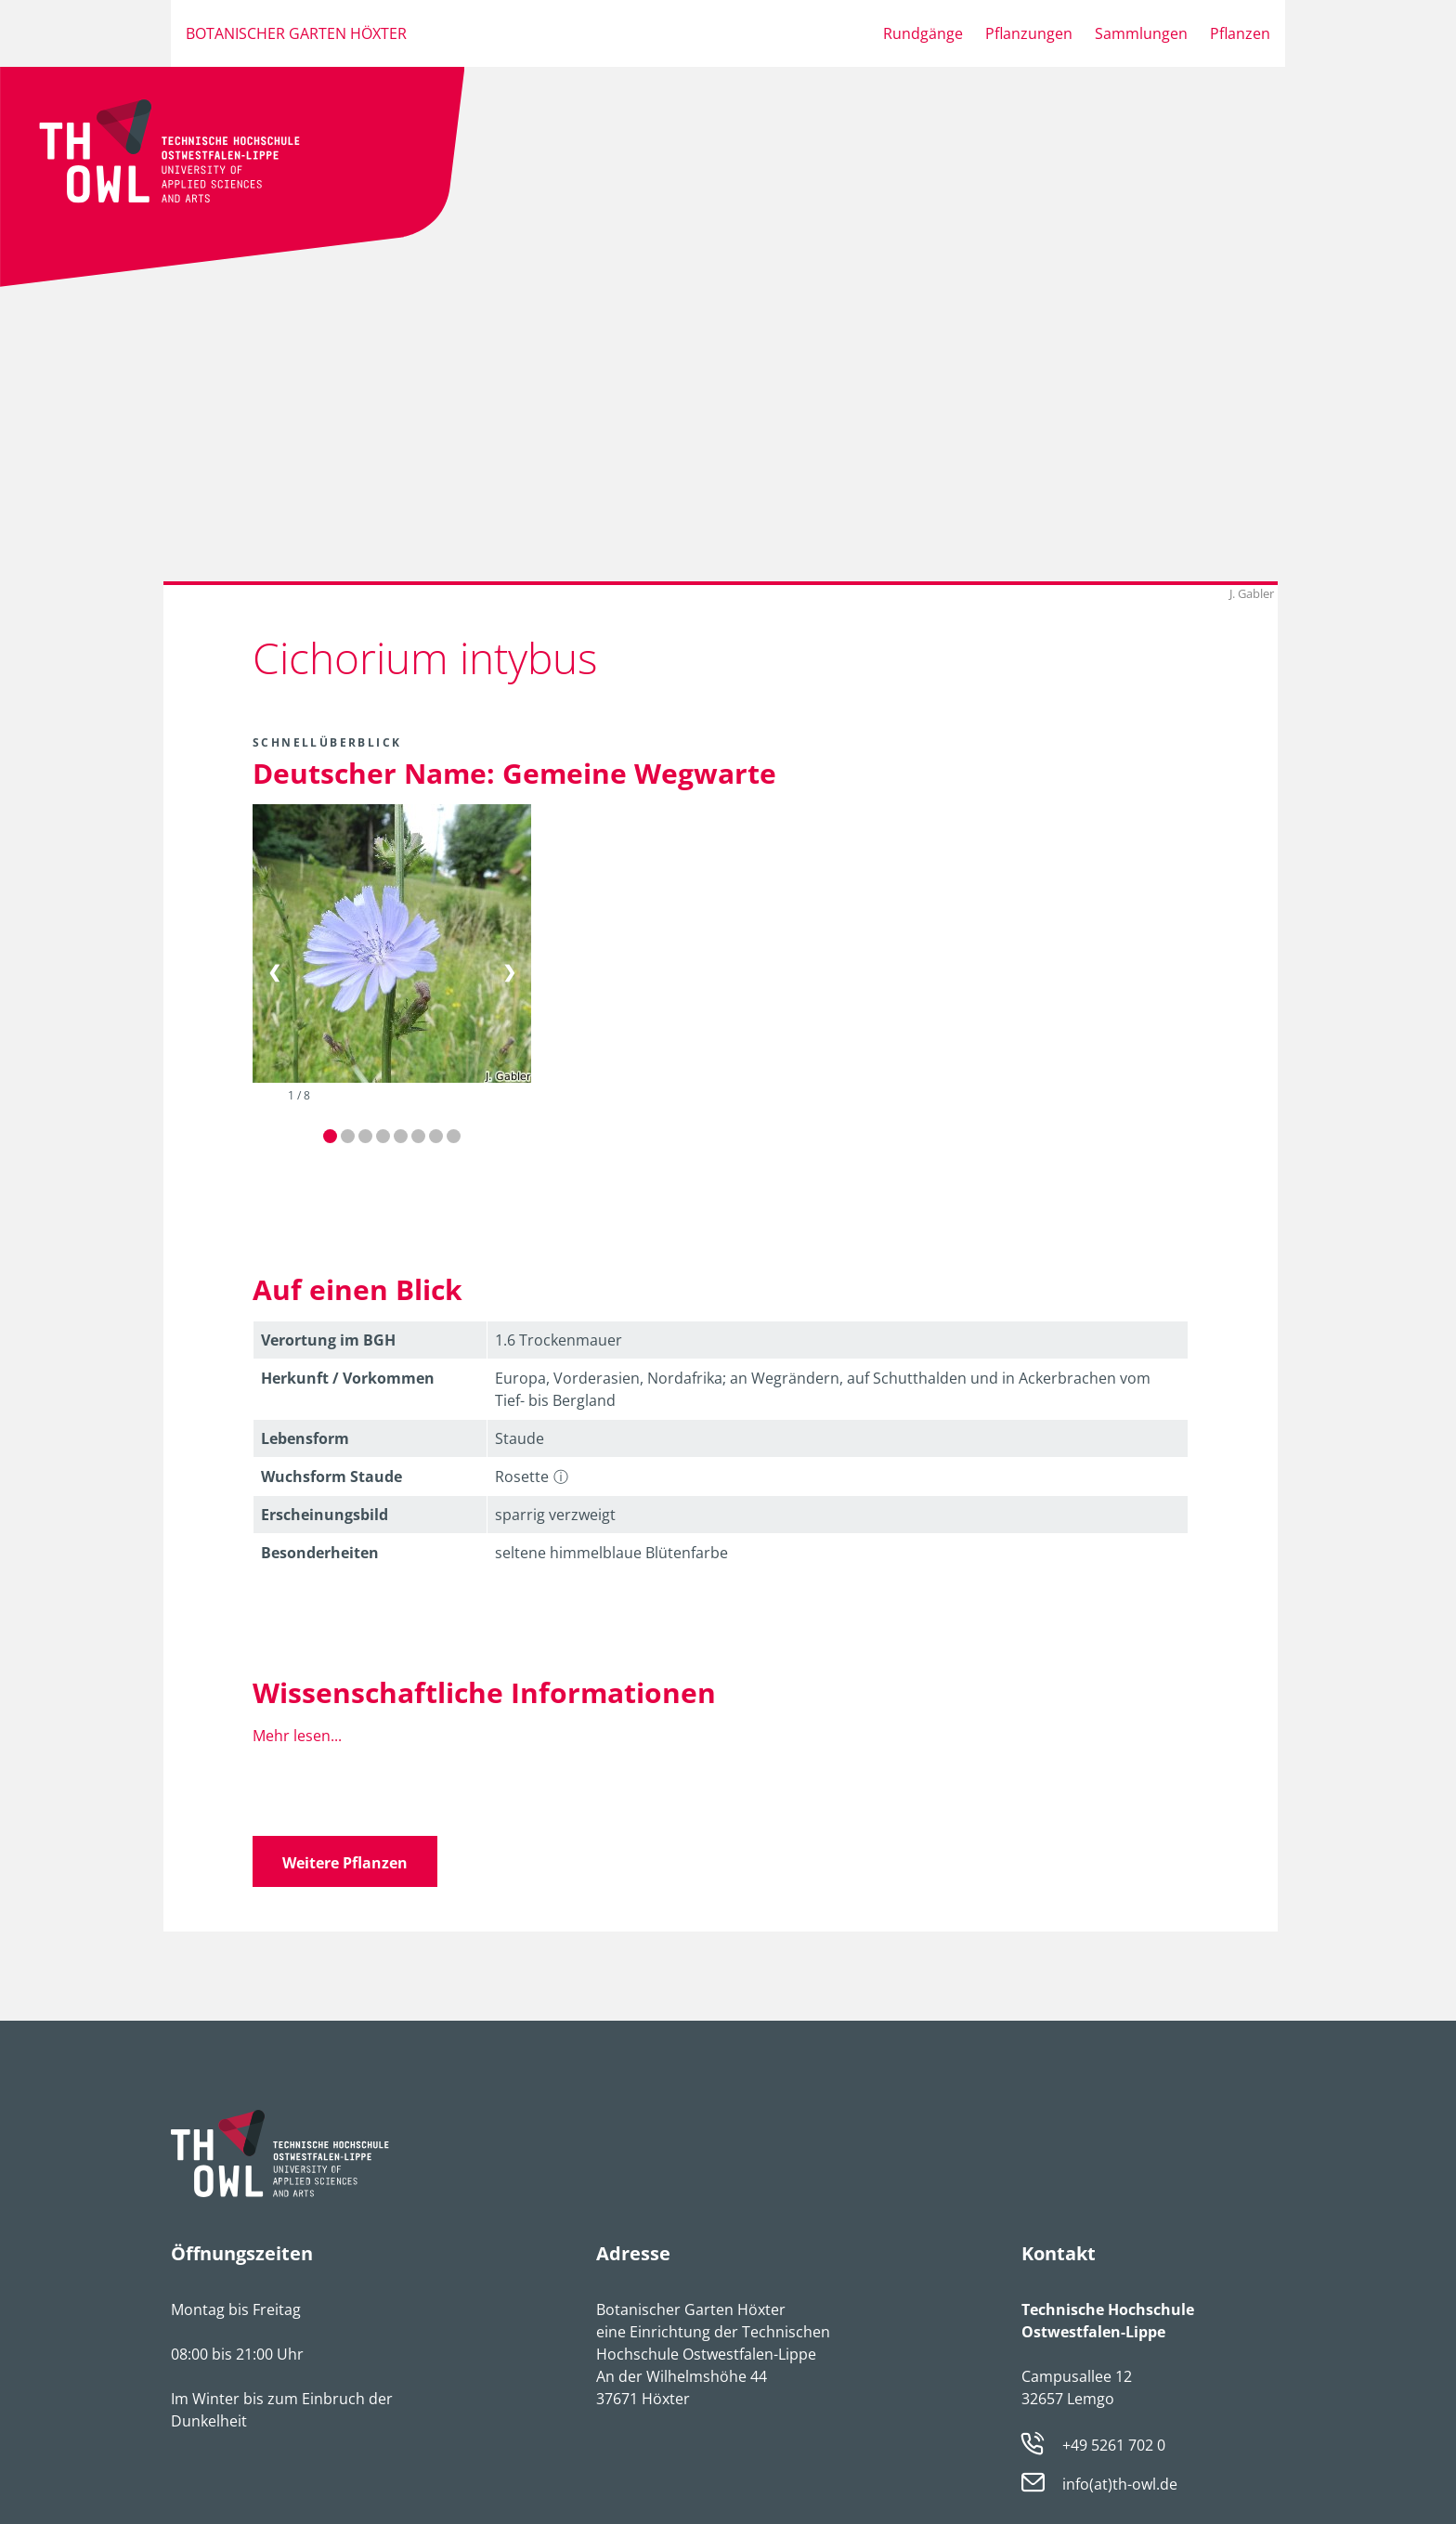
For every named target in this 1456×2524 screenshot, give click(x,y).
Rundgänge (923, 33)
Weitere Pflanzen (345, 1863)
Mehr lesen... (297, 1735)
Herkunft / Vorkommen (348, 1378)
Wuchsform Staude (331, 1476)
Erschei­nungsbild (324, 1514)
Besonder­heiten (320, 1552)
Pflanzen (1240, 33)
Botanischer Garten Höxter (296, 33)
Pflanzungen (1028, 33)
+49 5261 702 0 (1113, 2445)
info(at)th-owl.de (1119, 2485)
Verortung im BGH (328, 1340)
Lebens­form (305, 1438)
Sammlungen (1141, 33)
